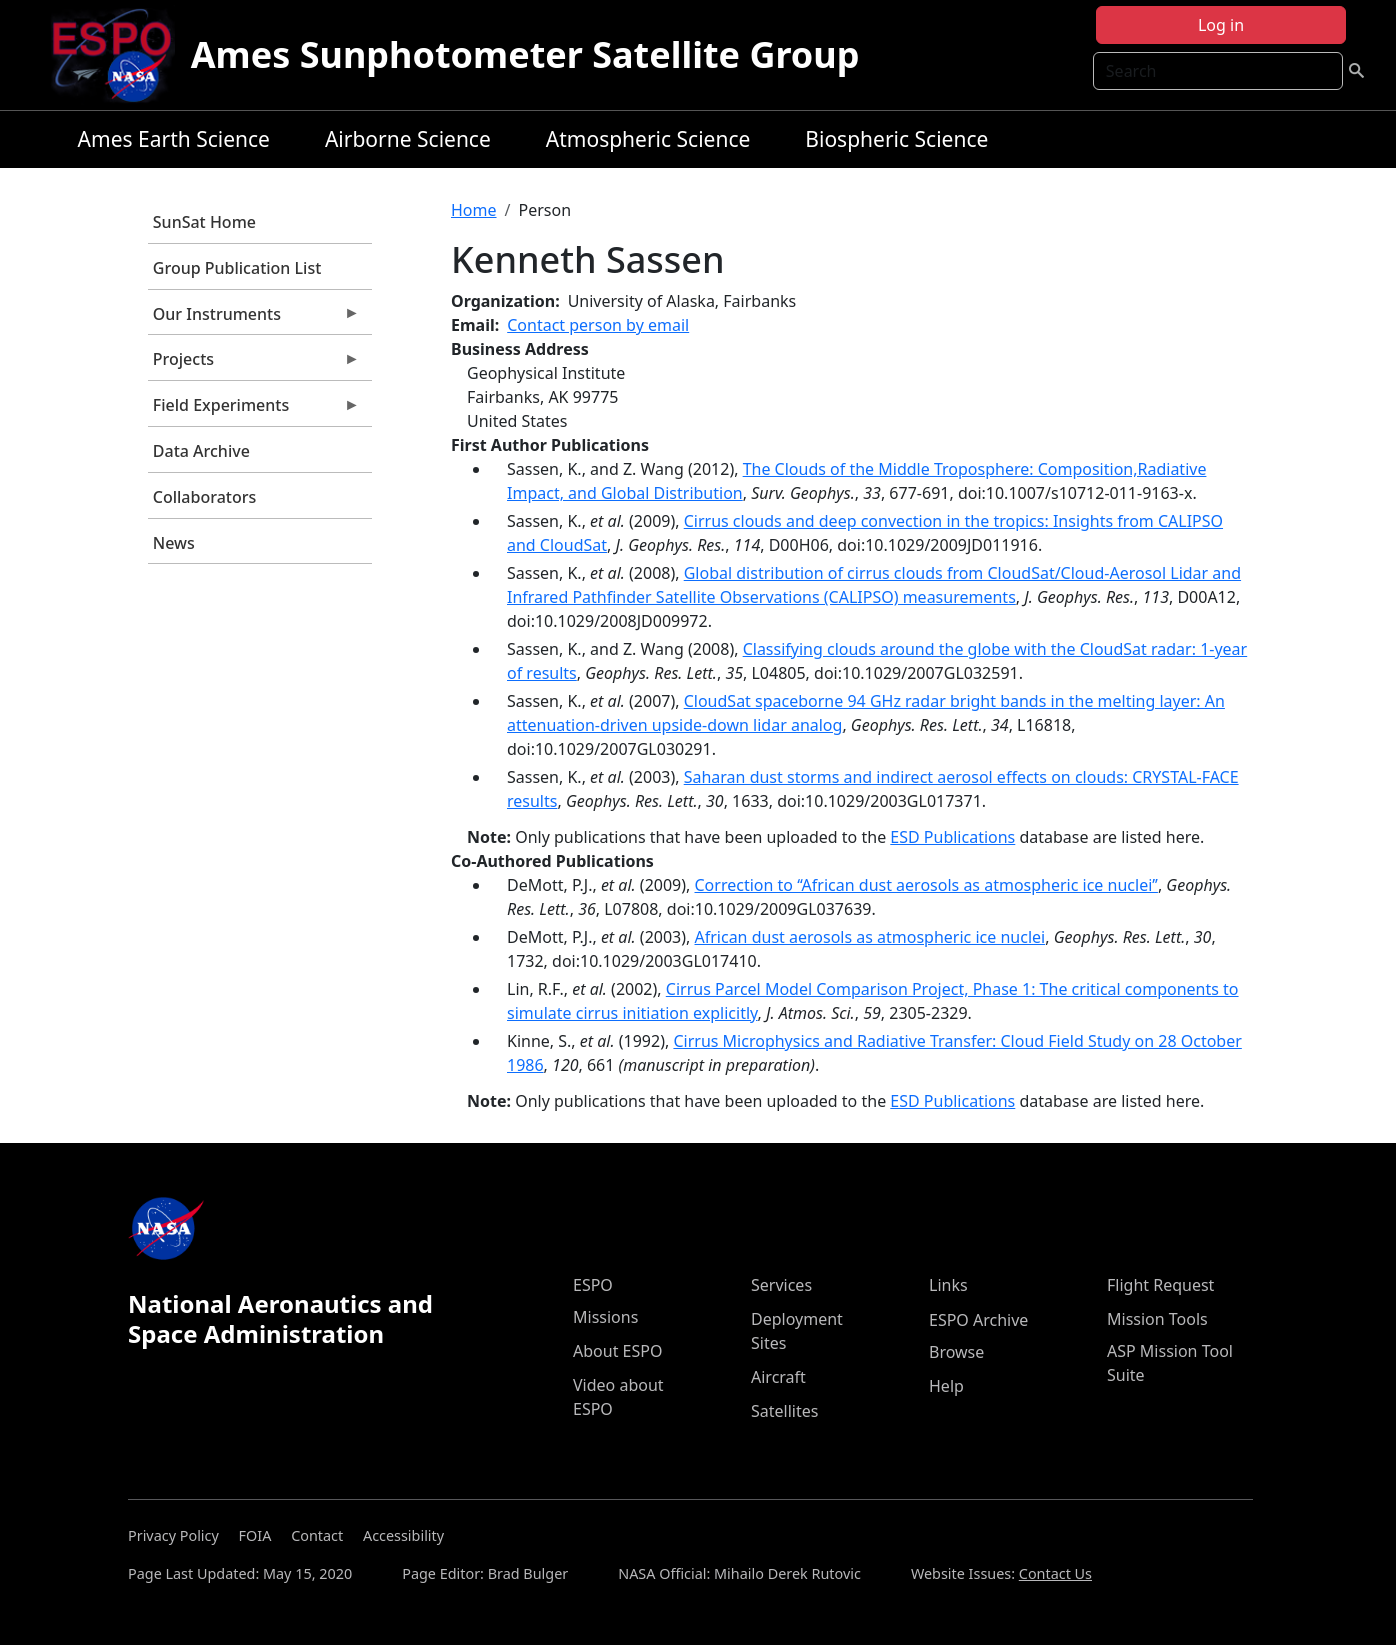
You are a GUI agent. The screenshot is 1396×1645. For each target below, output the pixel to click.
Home (474, 210)
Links (948, 1285)
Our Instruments (254, 319)
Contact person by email (598, 325)
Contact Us (1055, 1573)
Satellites (784, 1411)
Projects (254, 364)
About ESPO (617, 1351)
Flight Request (1160, 1285)
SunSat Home (204, 222)
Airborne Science (408, 139)
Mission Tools (1157, 1319)
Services (781, 1285)
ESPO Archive (978, 1320)
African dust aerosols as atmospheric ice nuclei (870, 937)
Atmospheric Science (648, 139)
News (174, 543)
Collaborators (204, 497)
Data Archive (201, 451)
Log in (1221, 25)
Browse (956, 1352)
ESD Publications (952, 837)
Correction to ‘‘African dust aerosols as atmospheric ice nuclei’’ (926, 885)
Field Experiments (254, 410)
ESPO (593, 1285)
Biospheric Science (896, 139)
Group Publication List (237, 268)
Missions (605, 1317)
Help (946, 1386)
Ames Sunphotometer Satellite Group (525, 54)
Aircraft (778, 1377)
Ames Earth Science (174, 139)
